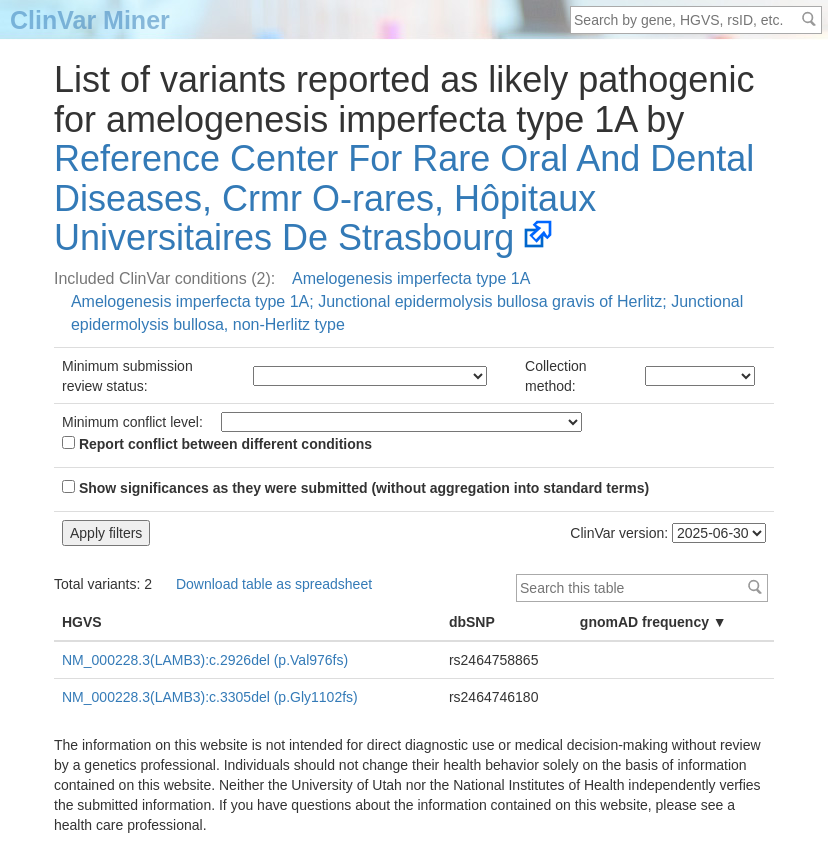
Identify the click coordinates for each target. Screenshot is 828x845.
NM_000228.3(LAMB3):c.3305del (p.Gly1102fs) (210, 697)
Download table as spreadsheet (274, 584)
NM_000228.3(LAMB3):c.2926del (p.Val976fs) (205, 660)
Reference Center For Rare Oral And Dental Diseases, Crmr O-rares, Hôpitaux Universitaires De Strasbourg (404, 198)
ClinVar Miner (90, 20)
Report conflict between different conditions (217, 444)
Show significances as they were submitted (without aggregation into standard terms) (355, 488)
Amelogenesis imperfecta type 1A (411, 278)
